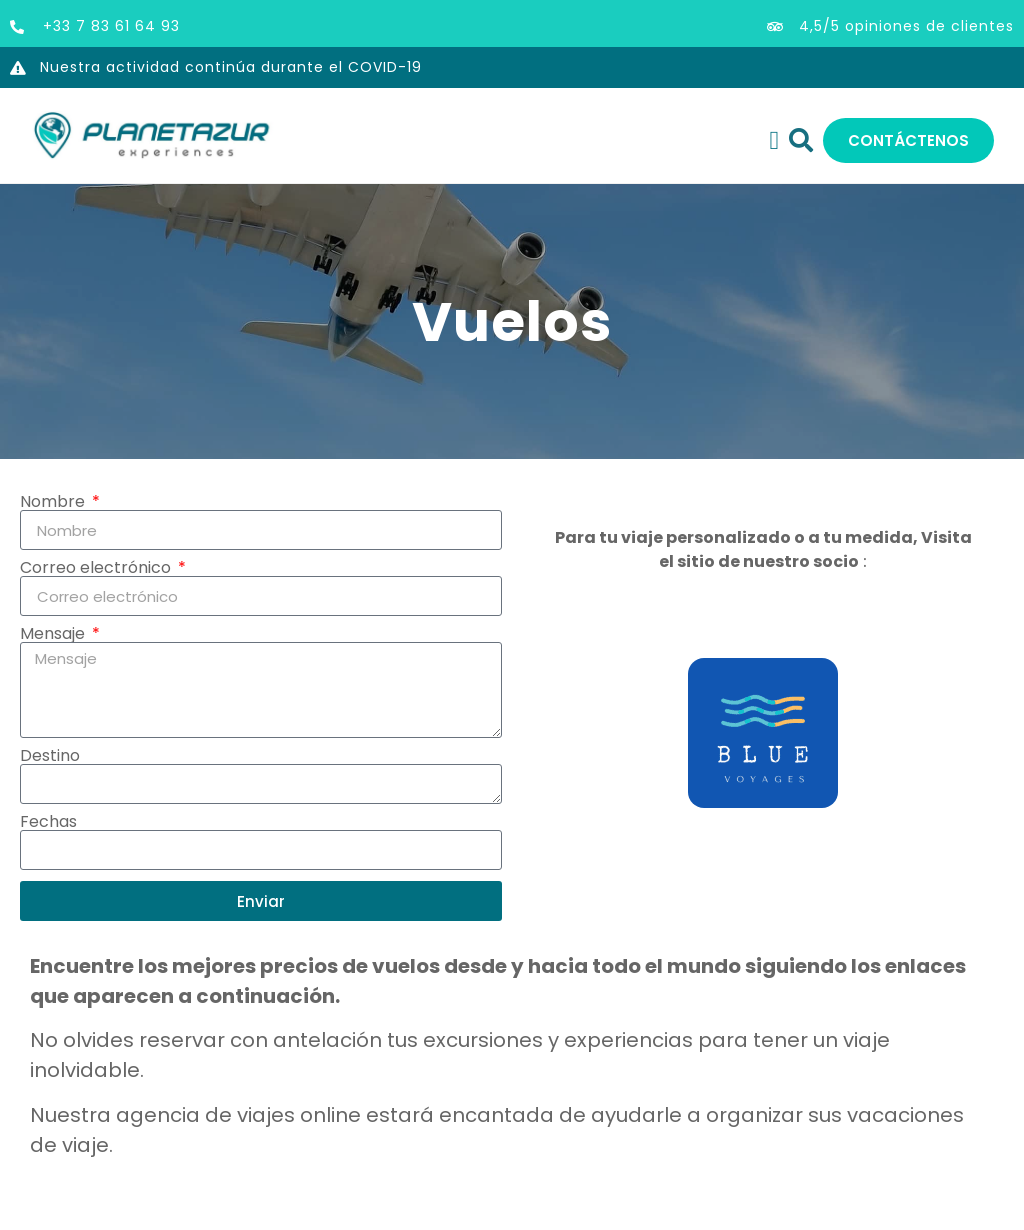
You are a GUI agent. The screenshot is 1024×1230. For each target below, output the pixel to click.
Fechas (48, 822)
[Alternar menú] (775, 141)
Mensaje (54, 634)
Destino (50, 756)
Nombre (54, 502)
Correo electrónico (97, 568)
